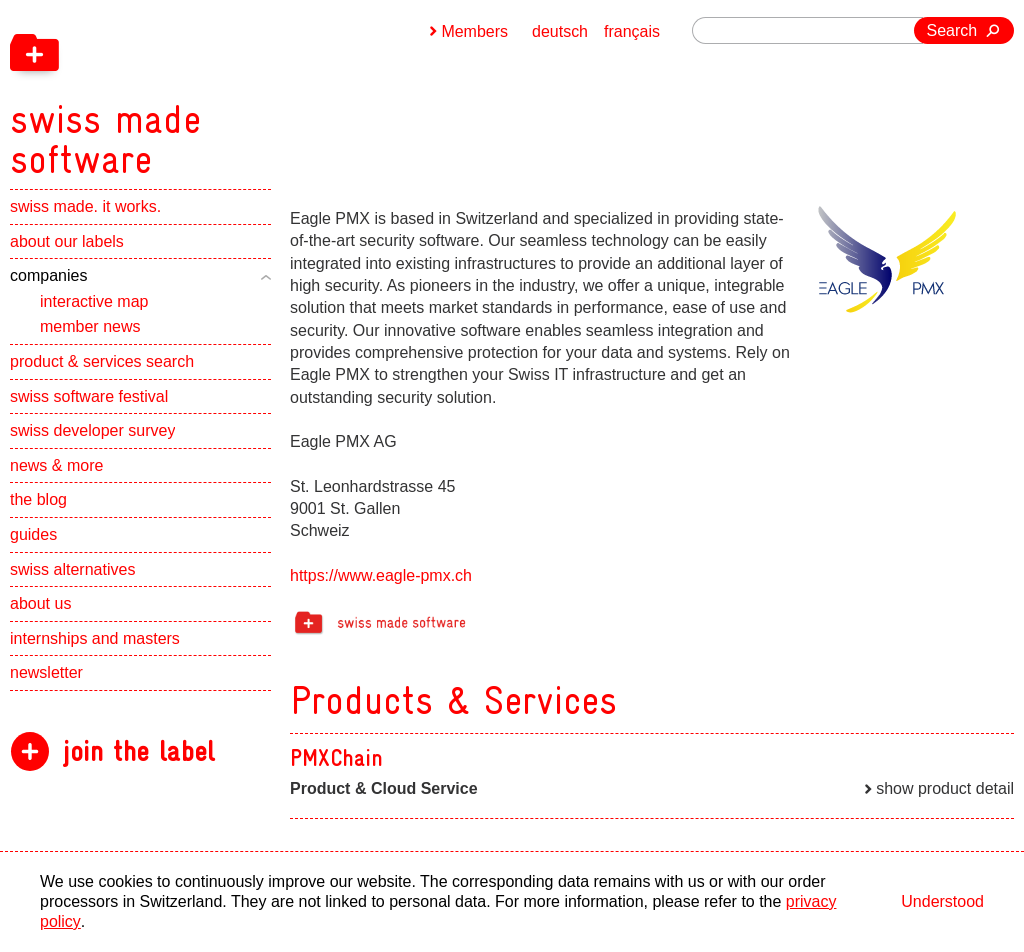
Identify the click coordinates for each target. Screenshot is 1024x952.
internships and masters (95, 639)
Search (952, 30)
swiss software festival (89, 397)
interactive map (94, 302)
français (632, 31)
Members (474, 31)
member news (90, 327)
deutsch (560, 31)
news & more (56, 466)
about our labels (67, 242)
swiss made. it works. (85, 207)
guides (33, 535)
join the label (138, 752)
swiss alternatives (72, 570)
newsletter (46, 673)
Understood (942, 901)
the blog (38, 500)
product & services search (102, 362)
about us (40, 604)
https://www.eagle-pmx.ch (381, 575)
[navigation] (210, 90)
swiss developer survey (92, 431)
